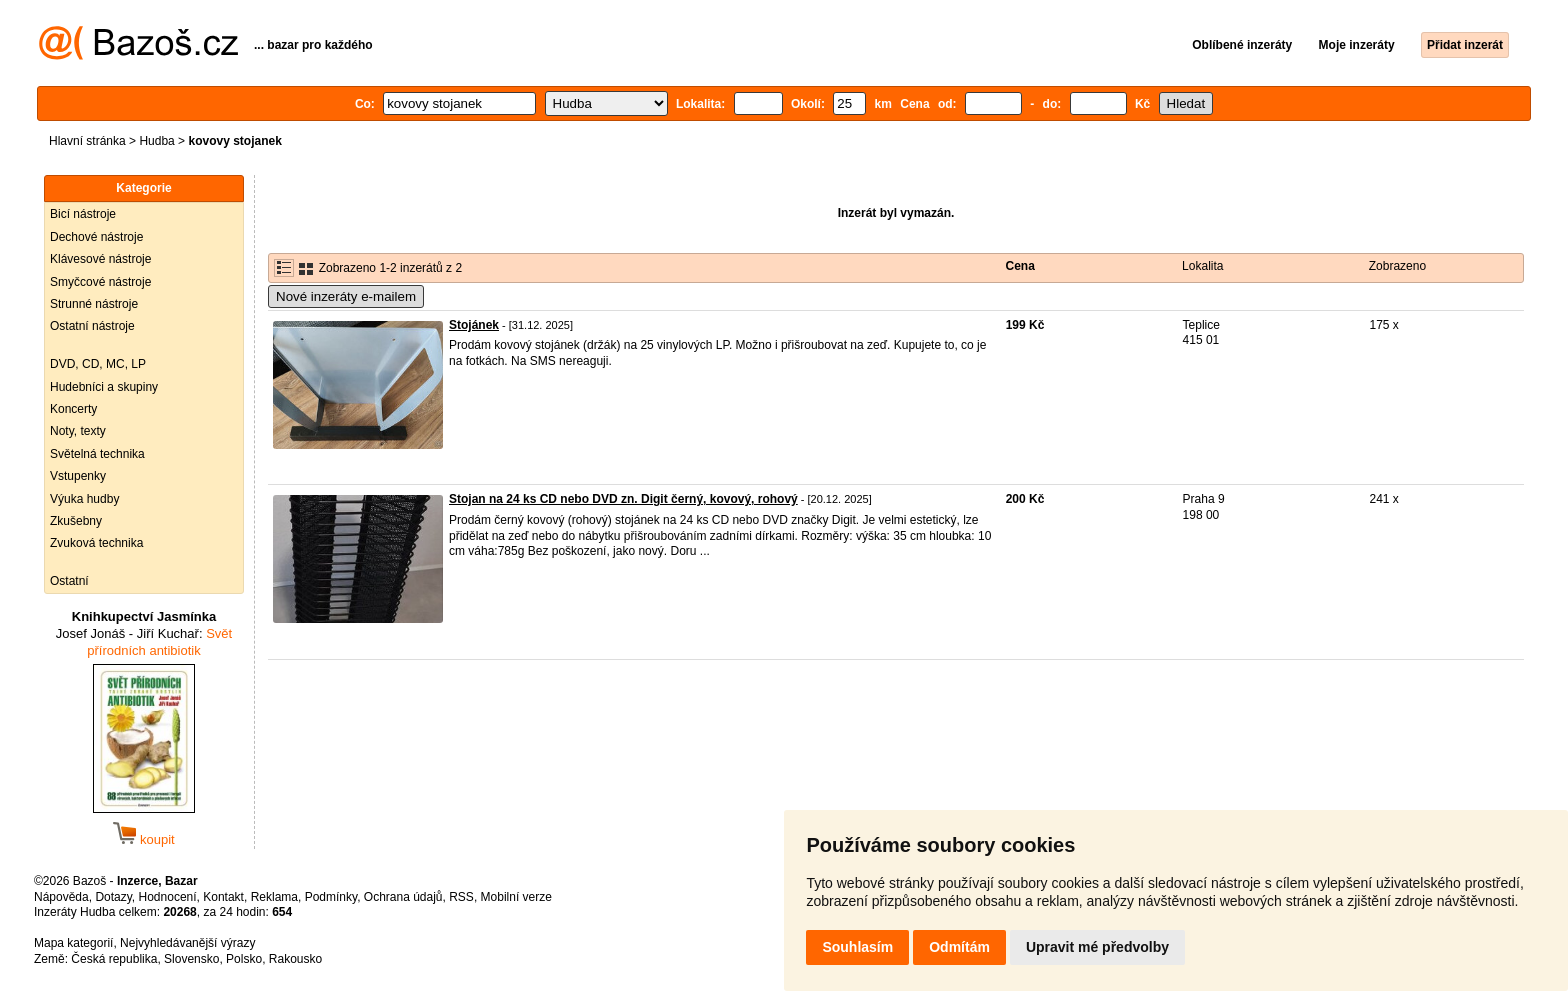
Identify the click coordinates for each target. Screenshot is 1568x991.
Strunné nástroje (94, 304)
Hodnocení (168, 897)
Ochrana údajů (403, 897)
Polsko (244, 959)
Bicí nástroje (83, 214)
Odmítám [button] (959, 947)
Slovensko (191, 959)
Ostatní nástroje (92, 326)
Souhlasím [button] (857, 947)
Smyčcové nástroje (100, 282)
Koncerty (73, 409)
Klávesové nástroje (100, 259)
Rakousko (295, 959)
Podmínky (331, 897)
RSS (461, 897)
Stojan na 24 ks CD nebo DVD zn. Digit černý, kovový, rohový (623, 499)
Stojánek (474, 325)
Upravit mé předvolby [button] (1097, 947)
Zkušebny (76, 521)
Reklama (274, 897)
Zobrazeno (1397, 266)
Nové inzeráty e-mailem (346, 296)
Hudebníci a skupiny (104, 387)
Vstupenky (78, 476)
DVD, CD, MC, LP (98, 364)
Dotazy (113, 897)
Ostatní (69, 581)
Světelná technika (97, 454)
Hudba (156, 141)
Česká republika (114, 959)
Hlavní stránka (87, 141)
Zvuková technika (96, 543)
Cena (1020, 266)
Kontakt (223, 897)
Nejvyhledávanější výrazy (187, 943)
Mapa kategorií (73, 943)
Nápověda (61, 897)
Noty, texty (78, 431)
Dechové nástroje (96, 237)
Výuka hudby (84, 499)
